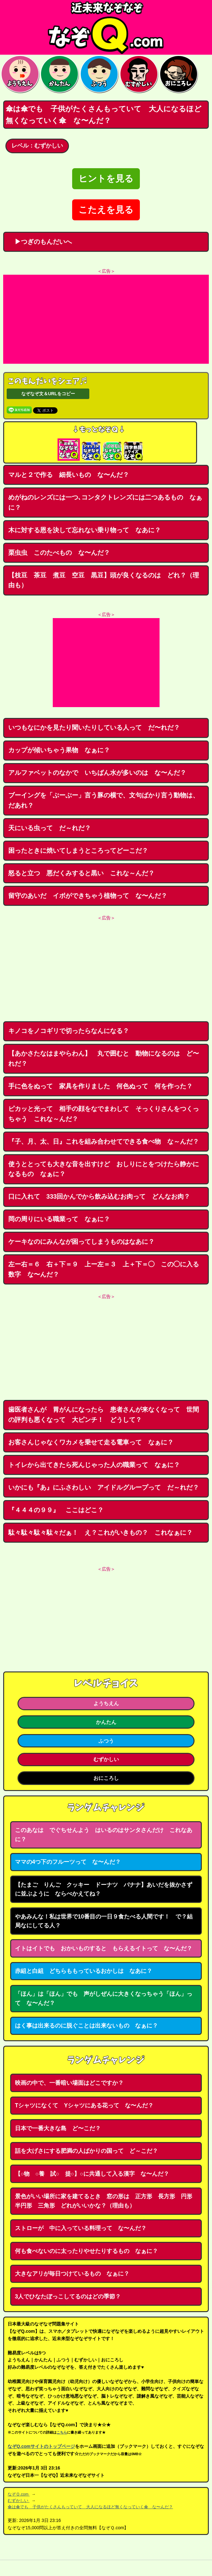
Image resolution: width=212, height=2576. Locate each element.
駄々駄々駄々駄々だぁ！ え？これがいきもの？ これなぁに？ (100, 1532)
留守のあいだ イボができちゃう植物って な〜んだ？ (87, 895)
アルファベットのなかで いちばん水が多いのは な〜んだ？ (97, 772)
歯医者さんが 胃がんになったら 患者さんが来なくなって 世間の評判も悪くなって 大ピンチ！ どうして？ (103, 1414)
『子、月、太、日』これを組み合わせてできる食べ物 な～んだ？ (103, 1141)
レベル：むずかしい (37, 145)
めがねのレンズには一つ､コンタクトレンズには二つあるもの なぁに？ (105, 502)
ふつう (106, 1741)
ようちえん (106, 1703)
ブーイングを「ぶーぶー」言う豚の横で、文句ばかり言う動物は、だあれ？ (103, 800)
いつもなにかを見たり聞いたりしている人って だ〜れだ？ (94, 727)
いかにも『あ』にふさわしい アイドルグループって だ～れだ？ (103, 1487)
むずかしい (106, 1759)
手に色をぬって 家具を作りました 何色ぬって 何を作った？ (100, 1086)
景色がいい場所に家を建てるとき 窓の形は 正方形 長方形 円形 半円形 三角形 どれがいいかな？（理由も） (106, 2201)
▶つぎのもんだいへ (40, 241)
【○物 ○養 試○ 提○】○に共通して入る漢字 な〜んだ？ (92, 2174)
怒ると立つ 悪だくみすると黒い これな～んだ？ (81, 873)
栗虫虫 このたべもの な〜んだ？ (59, 552)
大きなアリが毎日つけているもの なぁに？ (72, 2273)
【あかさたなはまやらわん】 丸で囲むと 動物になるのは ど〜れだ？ (103, 1058)
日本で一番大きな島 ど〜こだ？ (58, 2128)
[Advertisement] (106, 319)
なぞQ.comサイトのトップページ (41, 2446)
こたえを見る (106, 210)
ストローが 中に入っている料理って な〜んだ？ (81, 2228)
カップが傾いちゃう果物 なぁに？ (59, 750)
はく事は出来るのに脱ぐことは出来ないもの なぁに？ (86, 2025)
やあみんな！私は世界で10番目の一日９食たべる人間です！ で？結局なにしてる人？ (104, 1921)
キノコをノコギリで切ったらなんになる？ (68, 1030)
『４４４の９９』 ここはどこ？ (56, 1509)
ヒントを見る (106, 178)
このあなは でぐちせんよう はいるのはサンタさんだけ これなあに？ (103, 1834)
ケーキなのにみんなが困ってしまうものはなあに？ (81, 1241)
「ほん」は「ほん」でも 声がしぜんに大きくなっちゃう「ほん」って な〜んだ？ (103, 1998)
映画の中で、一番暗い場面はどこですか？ (69, 2083)
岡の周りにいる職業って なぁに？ (59, 1219)
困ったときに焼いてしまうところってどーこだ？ (78, 850)
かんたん (106, 1722)
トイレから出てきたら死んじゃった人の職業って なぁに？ (94, 1464)
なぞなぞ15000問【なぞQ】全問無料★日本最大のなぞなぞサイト (106, 27)
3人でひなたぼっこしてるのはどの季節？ (68, 2296)
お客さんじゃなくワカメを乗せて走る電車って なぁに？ (91, 1442)
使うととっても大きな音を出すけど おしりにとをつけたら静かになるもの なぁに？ (103, 1169)
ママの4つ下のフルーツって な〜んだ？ (68, 1862)
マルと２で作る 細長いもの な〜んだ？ (68, 474)
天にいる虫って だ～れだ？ (49, 827)
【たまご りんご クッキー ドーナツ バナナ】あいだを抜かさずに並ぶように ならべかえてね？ (103, 1889)
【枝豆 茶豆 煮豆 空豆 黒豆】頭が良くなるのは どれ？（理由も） (103, 580)
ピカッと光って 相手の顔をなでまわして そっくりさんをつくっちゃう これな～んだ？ (103, 1113)
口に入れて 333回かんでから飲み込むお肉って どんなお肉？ (99, 1196)
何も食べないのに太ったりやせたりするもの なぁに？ (86, 2251)
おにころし (106, 1778)
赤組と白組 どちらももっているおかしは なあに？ (83, 1971)
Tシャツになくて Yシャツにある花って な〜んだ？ (84, 2105)
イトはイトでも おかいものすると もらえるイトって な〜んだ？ (103, 1948)
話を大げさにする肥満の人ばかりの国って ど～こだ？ (86, 2151)
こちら (62, 2432)
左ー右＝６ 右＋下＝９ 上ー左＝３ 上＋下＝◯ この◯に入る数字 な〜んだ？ (103, 1269)
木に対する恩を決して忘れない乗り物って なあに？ (84, 530)
